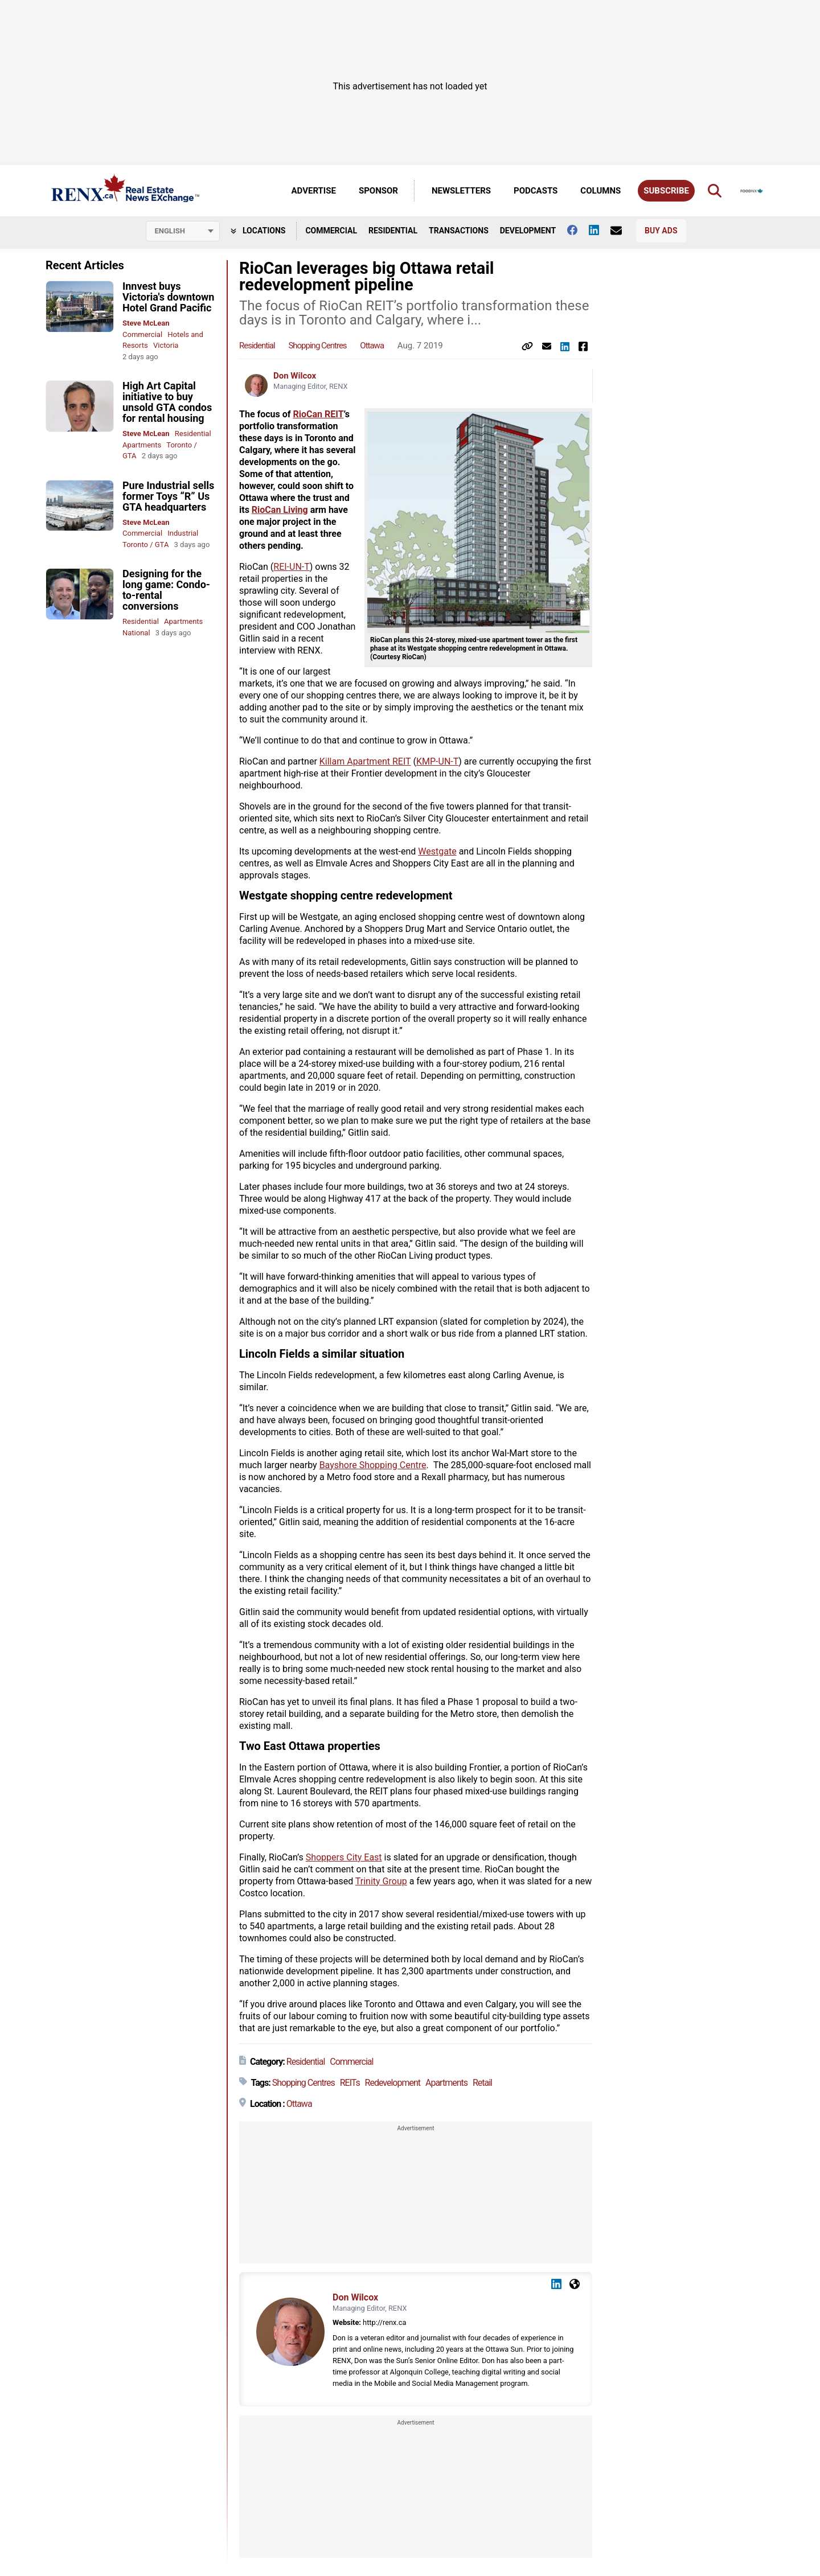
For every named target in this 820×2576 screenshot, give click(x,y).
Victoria (165, 345)
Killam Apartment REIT (365, 761)
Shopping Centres (317, 345)
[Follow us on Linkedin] (599, 230)
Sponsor (378, 191)
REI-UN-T (291, 566)
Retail (482, 2082)
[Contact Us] (621, 230)
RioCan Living (280, 509)
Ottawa (372, 345)
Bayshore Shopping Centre (373, 1465)
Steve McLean (146, 323)
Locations (258, 230)
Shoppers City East (344, 1857)
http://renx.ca (384, 2322)
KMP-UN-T (437, 761)
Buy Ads (661, 230)
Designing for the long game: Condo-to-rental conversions (166, 590)
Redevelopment (392, 2082)
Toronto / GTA (145, 544)
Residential (392, 230)
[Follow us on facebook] (578, 230)
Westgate (437, 851)
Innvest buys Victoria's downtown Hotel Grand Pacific (168, 297)
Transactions (459, 230)
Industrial (182, 533)
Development (528, 230)
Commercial (331, 230)
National (136, 632)
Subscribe (666, 191)
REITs (350, 2082)
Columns (600, 191)
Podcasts (535, 191)
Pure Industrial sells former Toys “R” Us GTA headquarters (168, 496)
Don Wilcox (294, 375)
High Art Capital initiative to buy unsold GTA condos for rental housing (167, 402)
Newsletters (461, 191)
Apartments (141, 445)
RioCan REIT (318, 414)
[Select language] (183, 231)
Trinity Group (381, 1881)
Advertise (314, 191)
